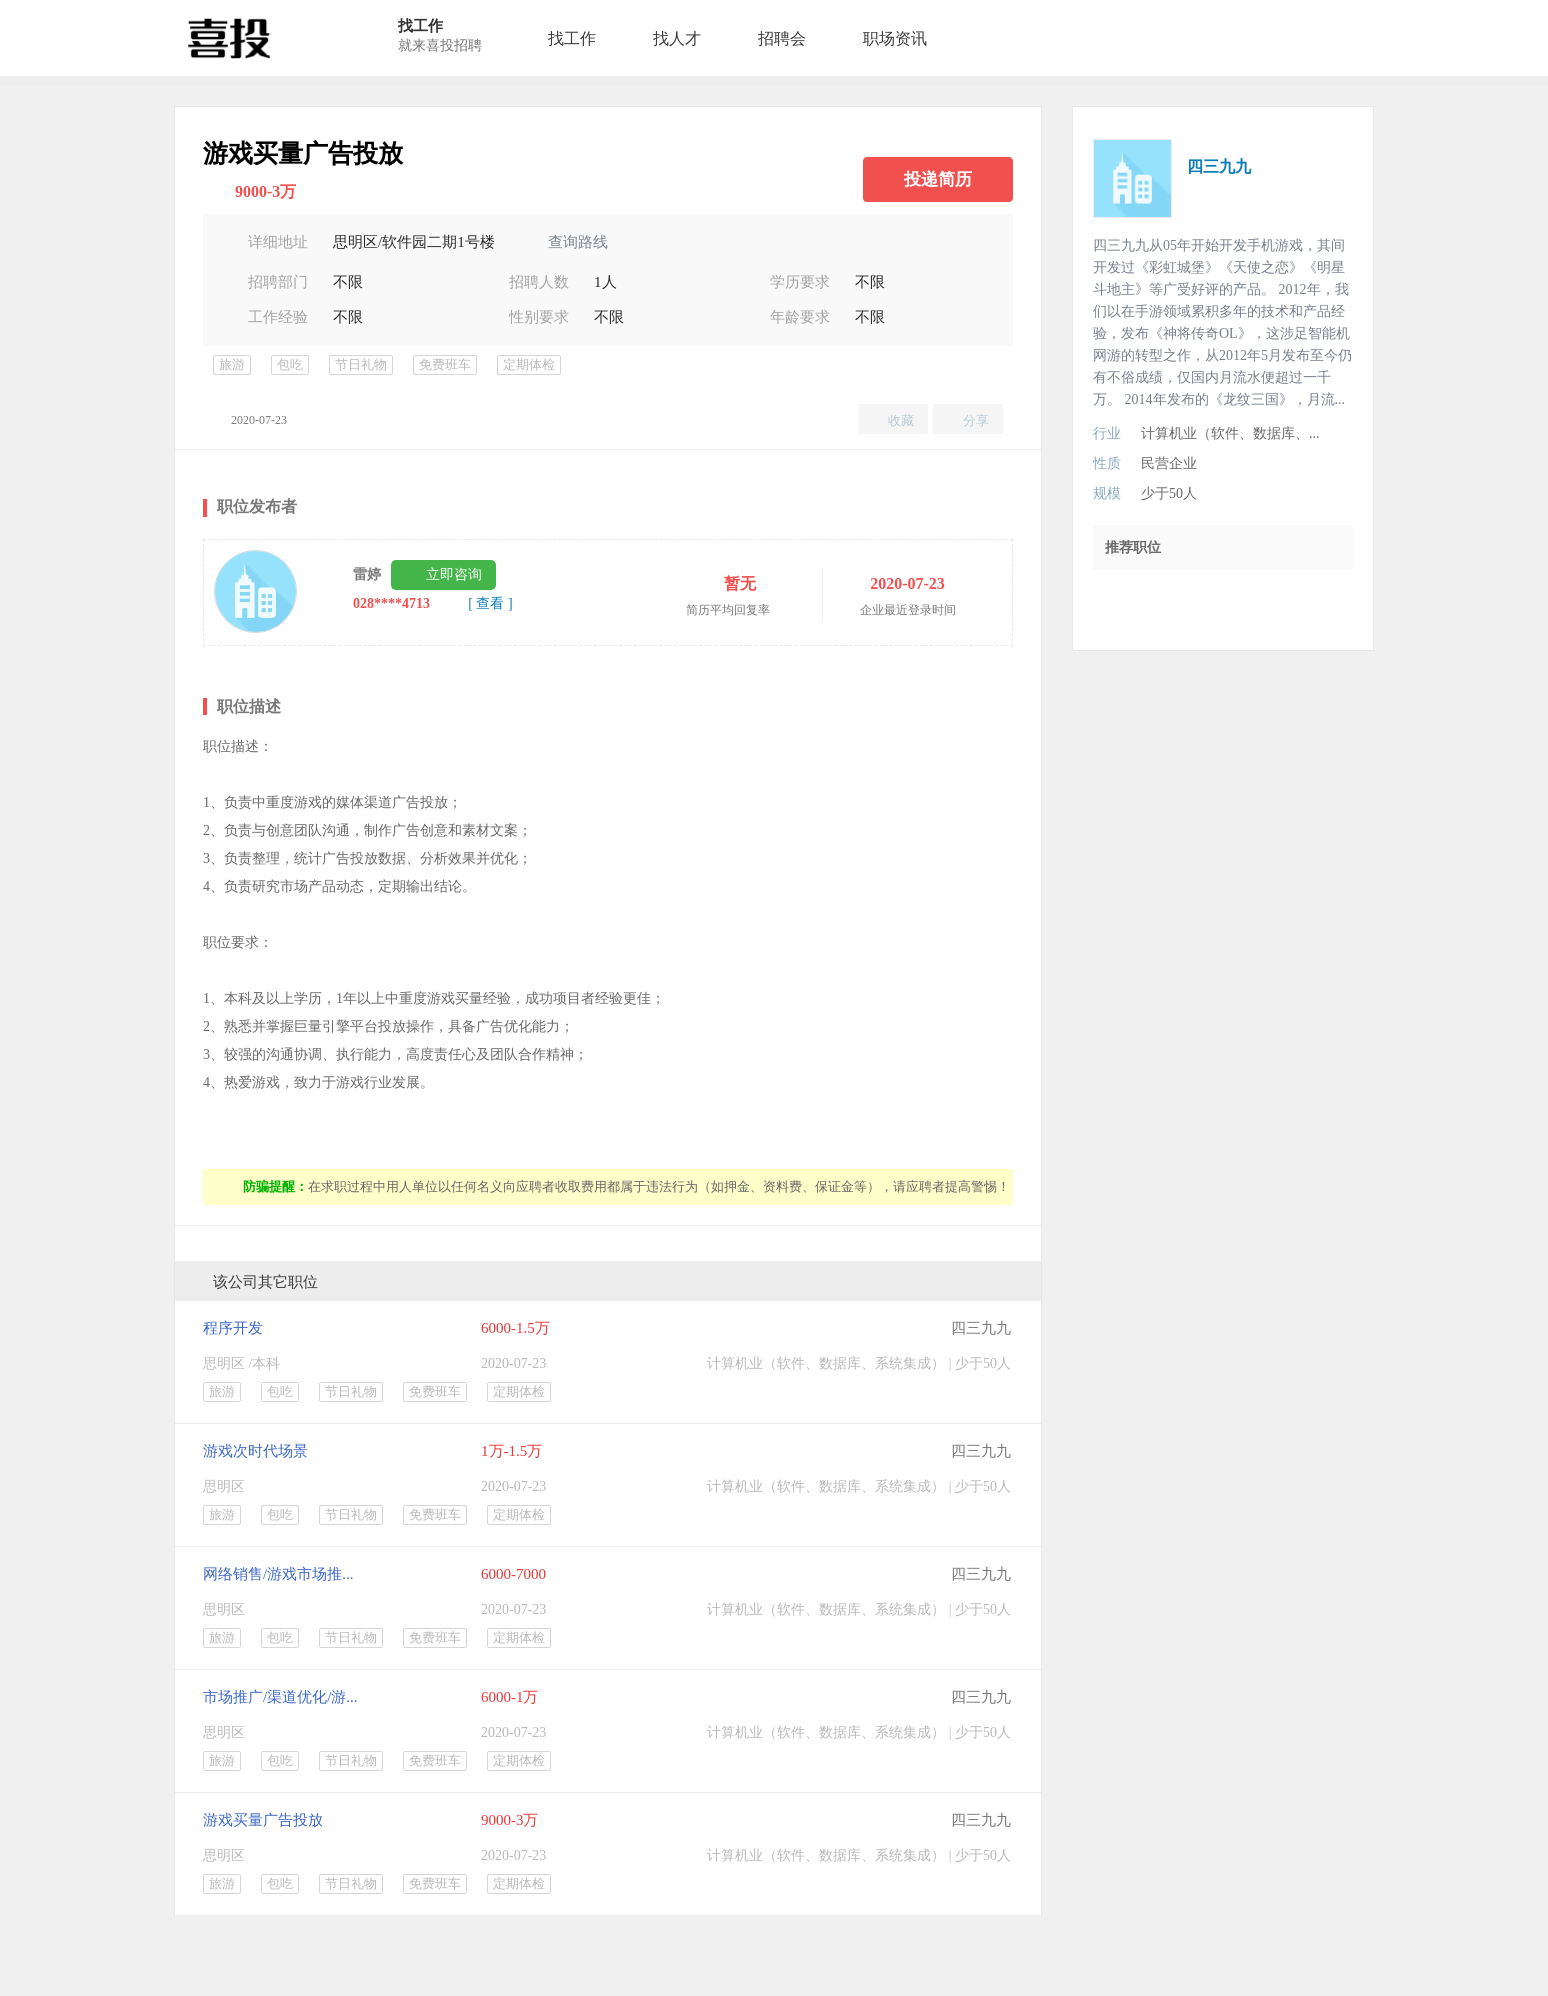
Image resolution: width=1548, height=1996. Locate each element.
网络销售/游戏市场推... (278, 1574)
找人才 (677, 38)
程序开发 (233, 1328)
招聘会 (782, 38)
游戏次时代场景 (255, 1451)
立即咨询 (454, 574)
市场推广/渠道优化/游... (280, 1697)
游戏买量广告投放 (263, 1820)
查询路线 (578, 242)
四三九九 (981, 1328)
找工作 (572, 38)
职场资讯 (895, 38)
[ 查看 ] (490, 603)
